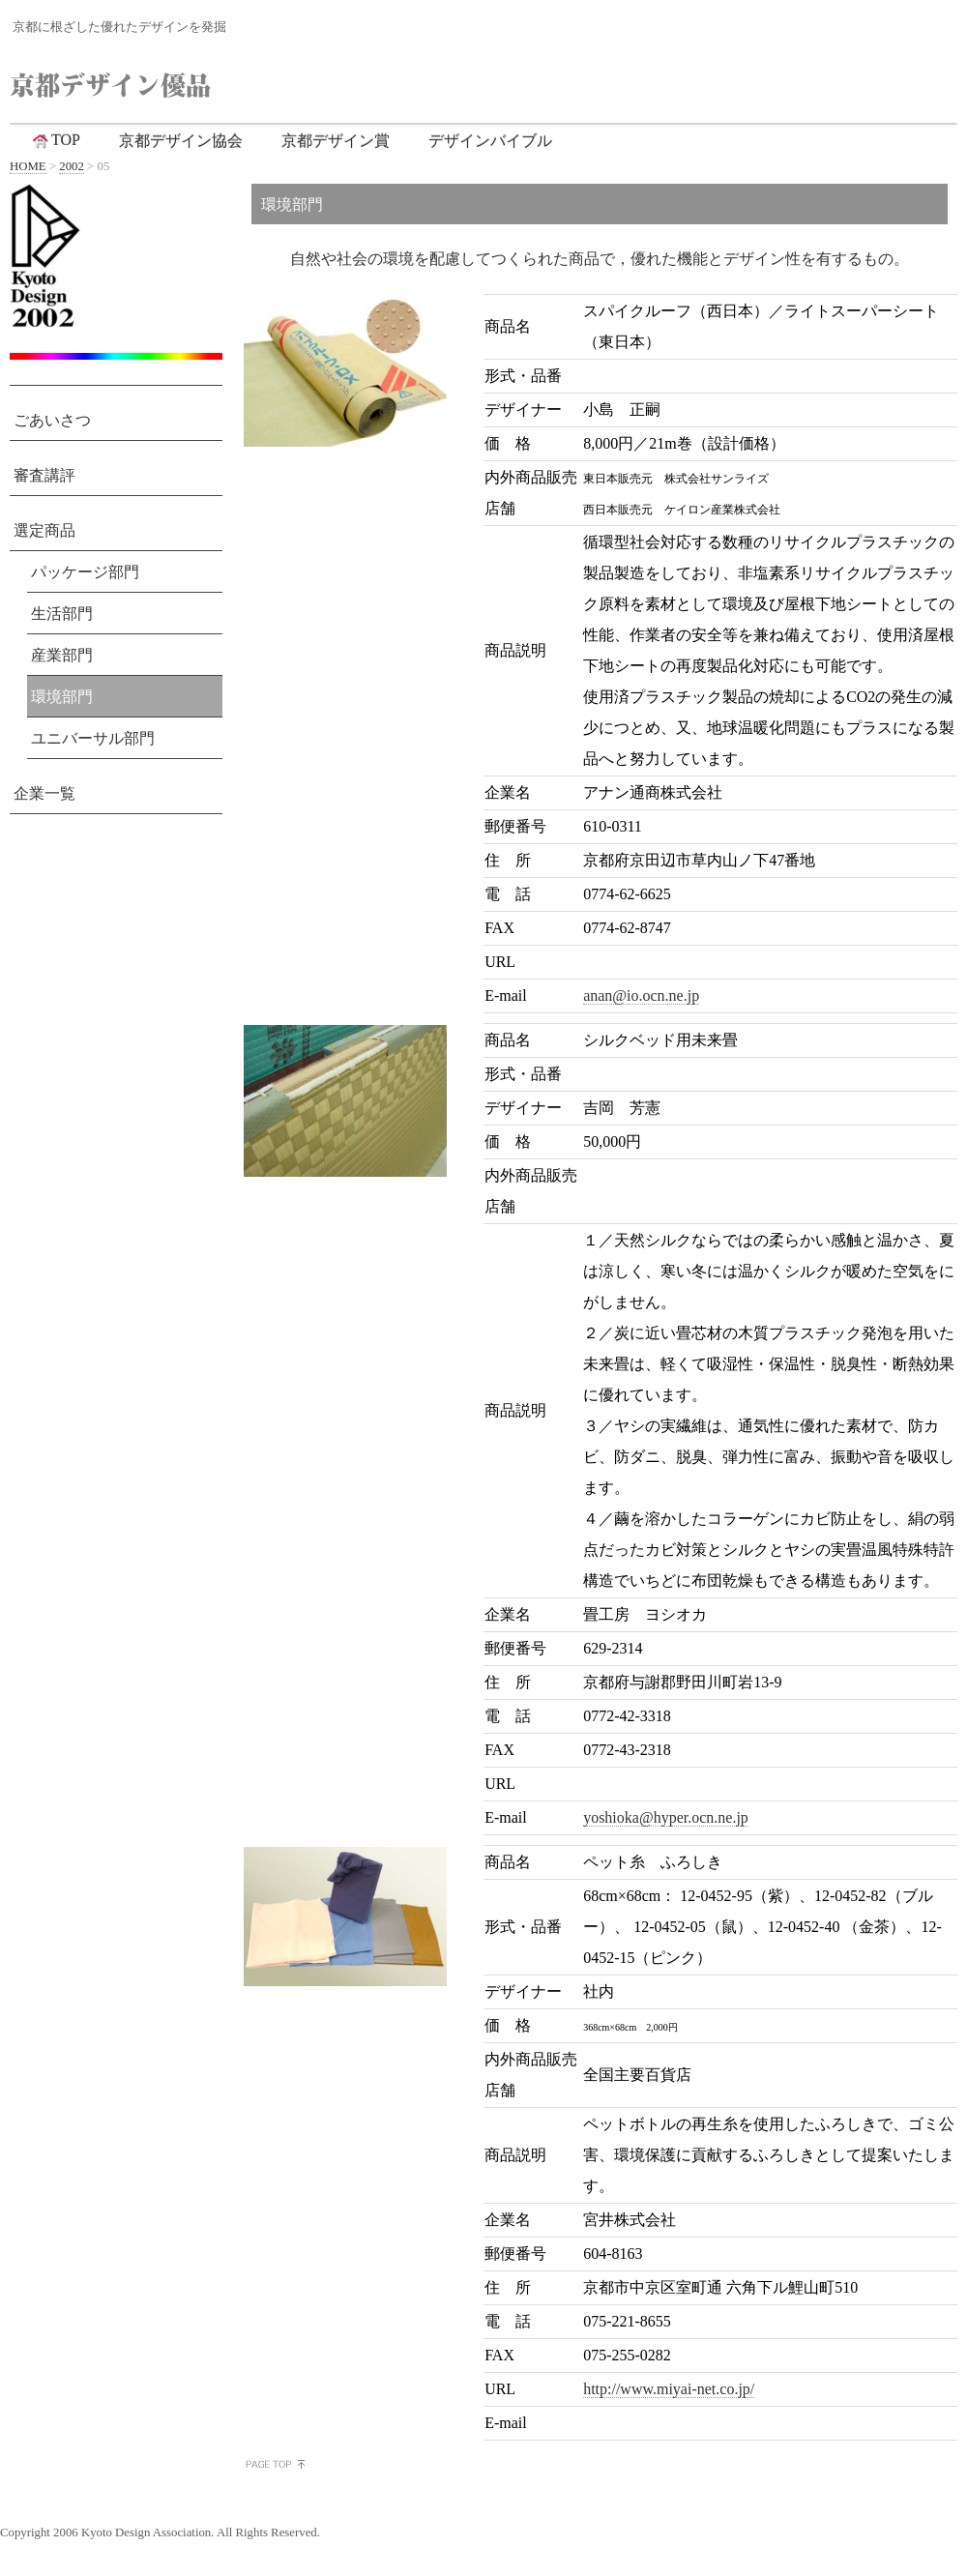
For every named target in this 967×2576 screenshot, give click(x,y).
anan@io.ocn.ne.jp (641, 995)
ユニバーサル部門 (93, 738)
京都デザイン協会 (181, 140)
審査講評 (44, 475)
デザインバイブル (490, 140)
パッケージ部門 (85, 572)
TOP (55, 140)
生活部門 (62, 613)
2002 (71, 166)
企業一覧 (44, 793)
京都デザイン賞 (335, 140)
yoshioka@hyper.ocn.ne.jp (665, 1817)
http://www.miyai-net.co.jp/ (668, 2389)
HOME (28, 166)
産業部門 (62, 655)
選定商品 (44, 530)
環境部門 (62, 696)
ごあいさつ (52, 420)
